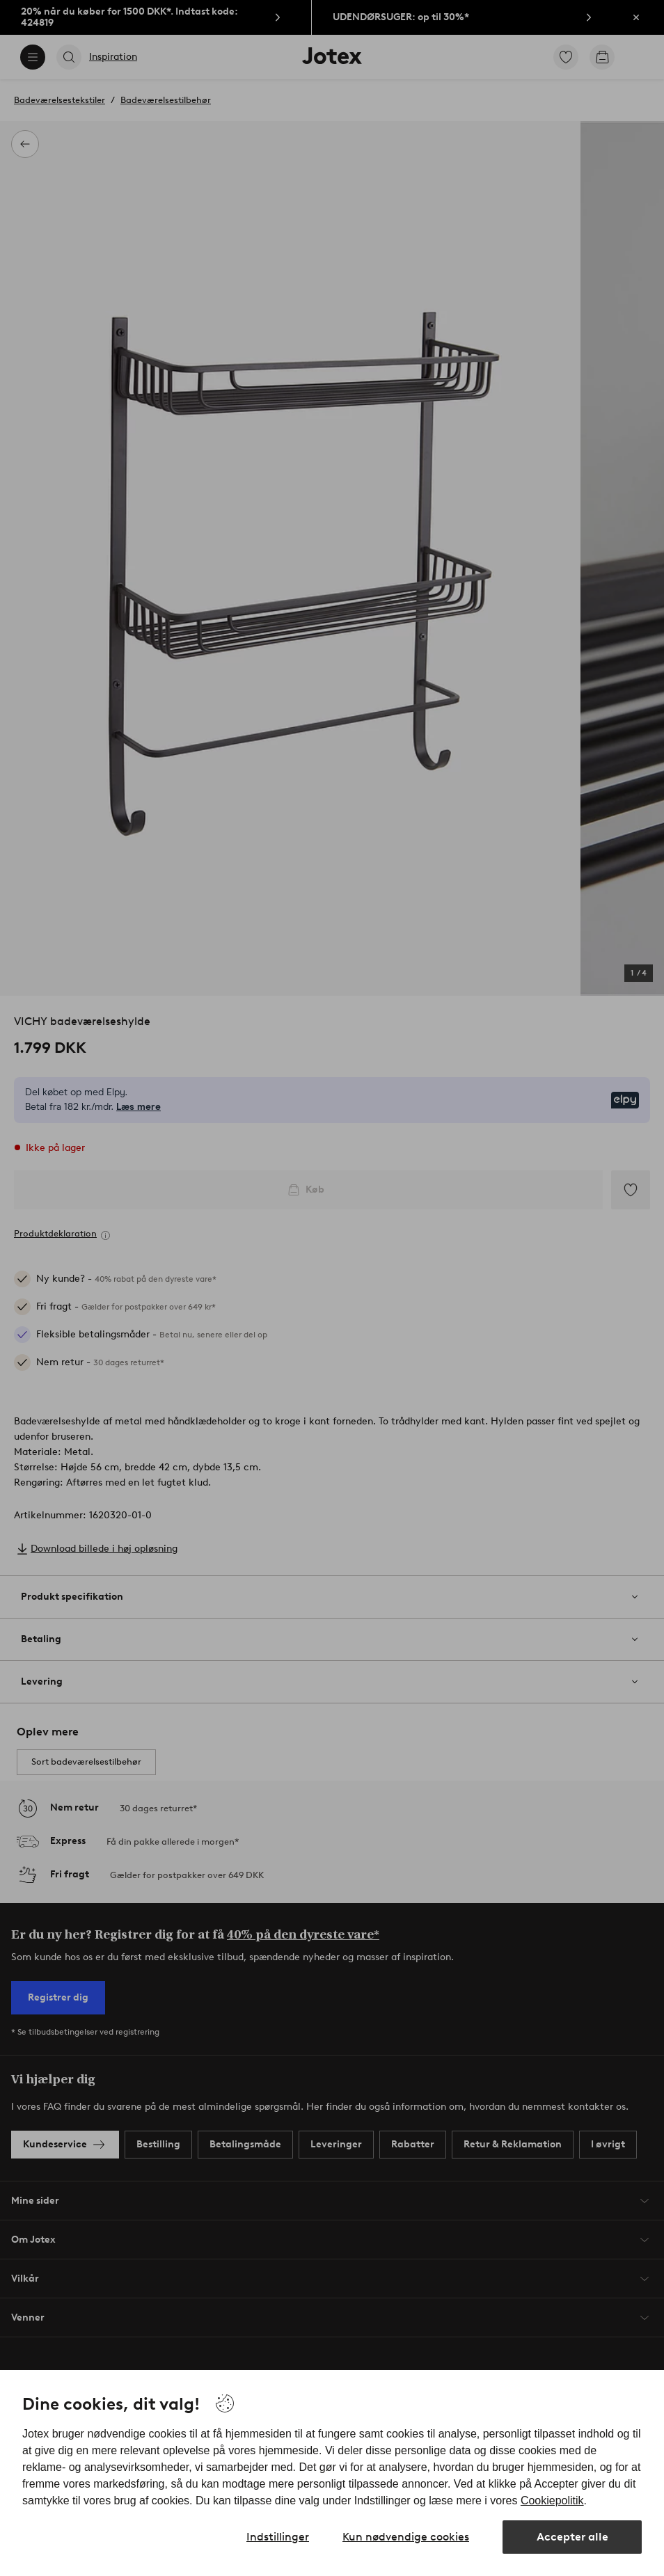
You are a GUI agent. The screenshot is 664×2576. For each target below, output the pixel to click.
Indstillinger (277, 2536)
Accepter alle (572, 2536)
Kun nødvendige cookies (405, 2536)
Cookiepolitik (552, 2500)
